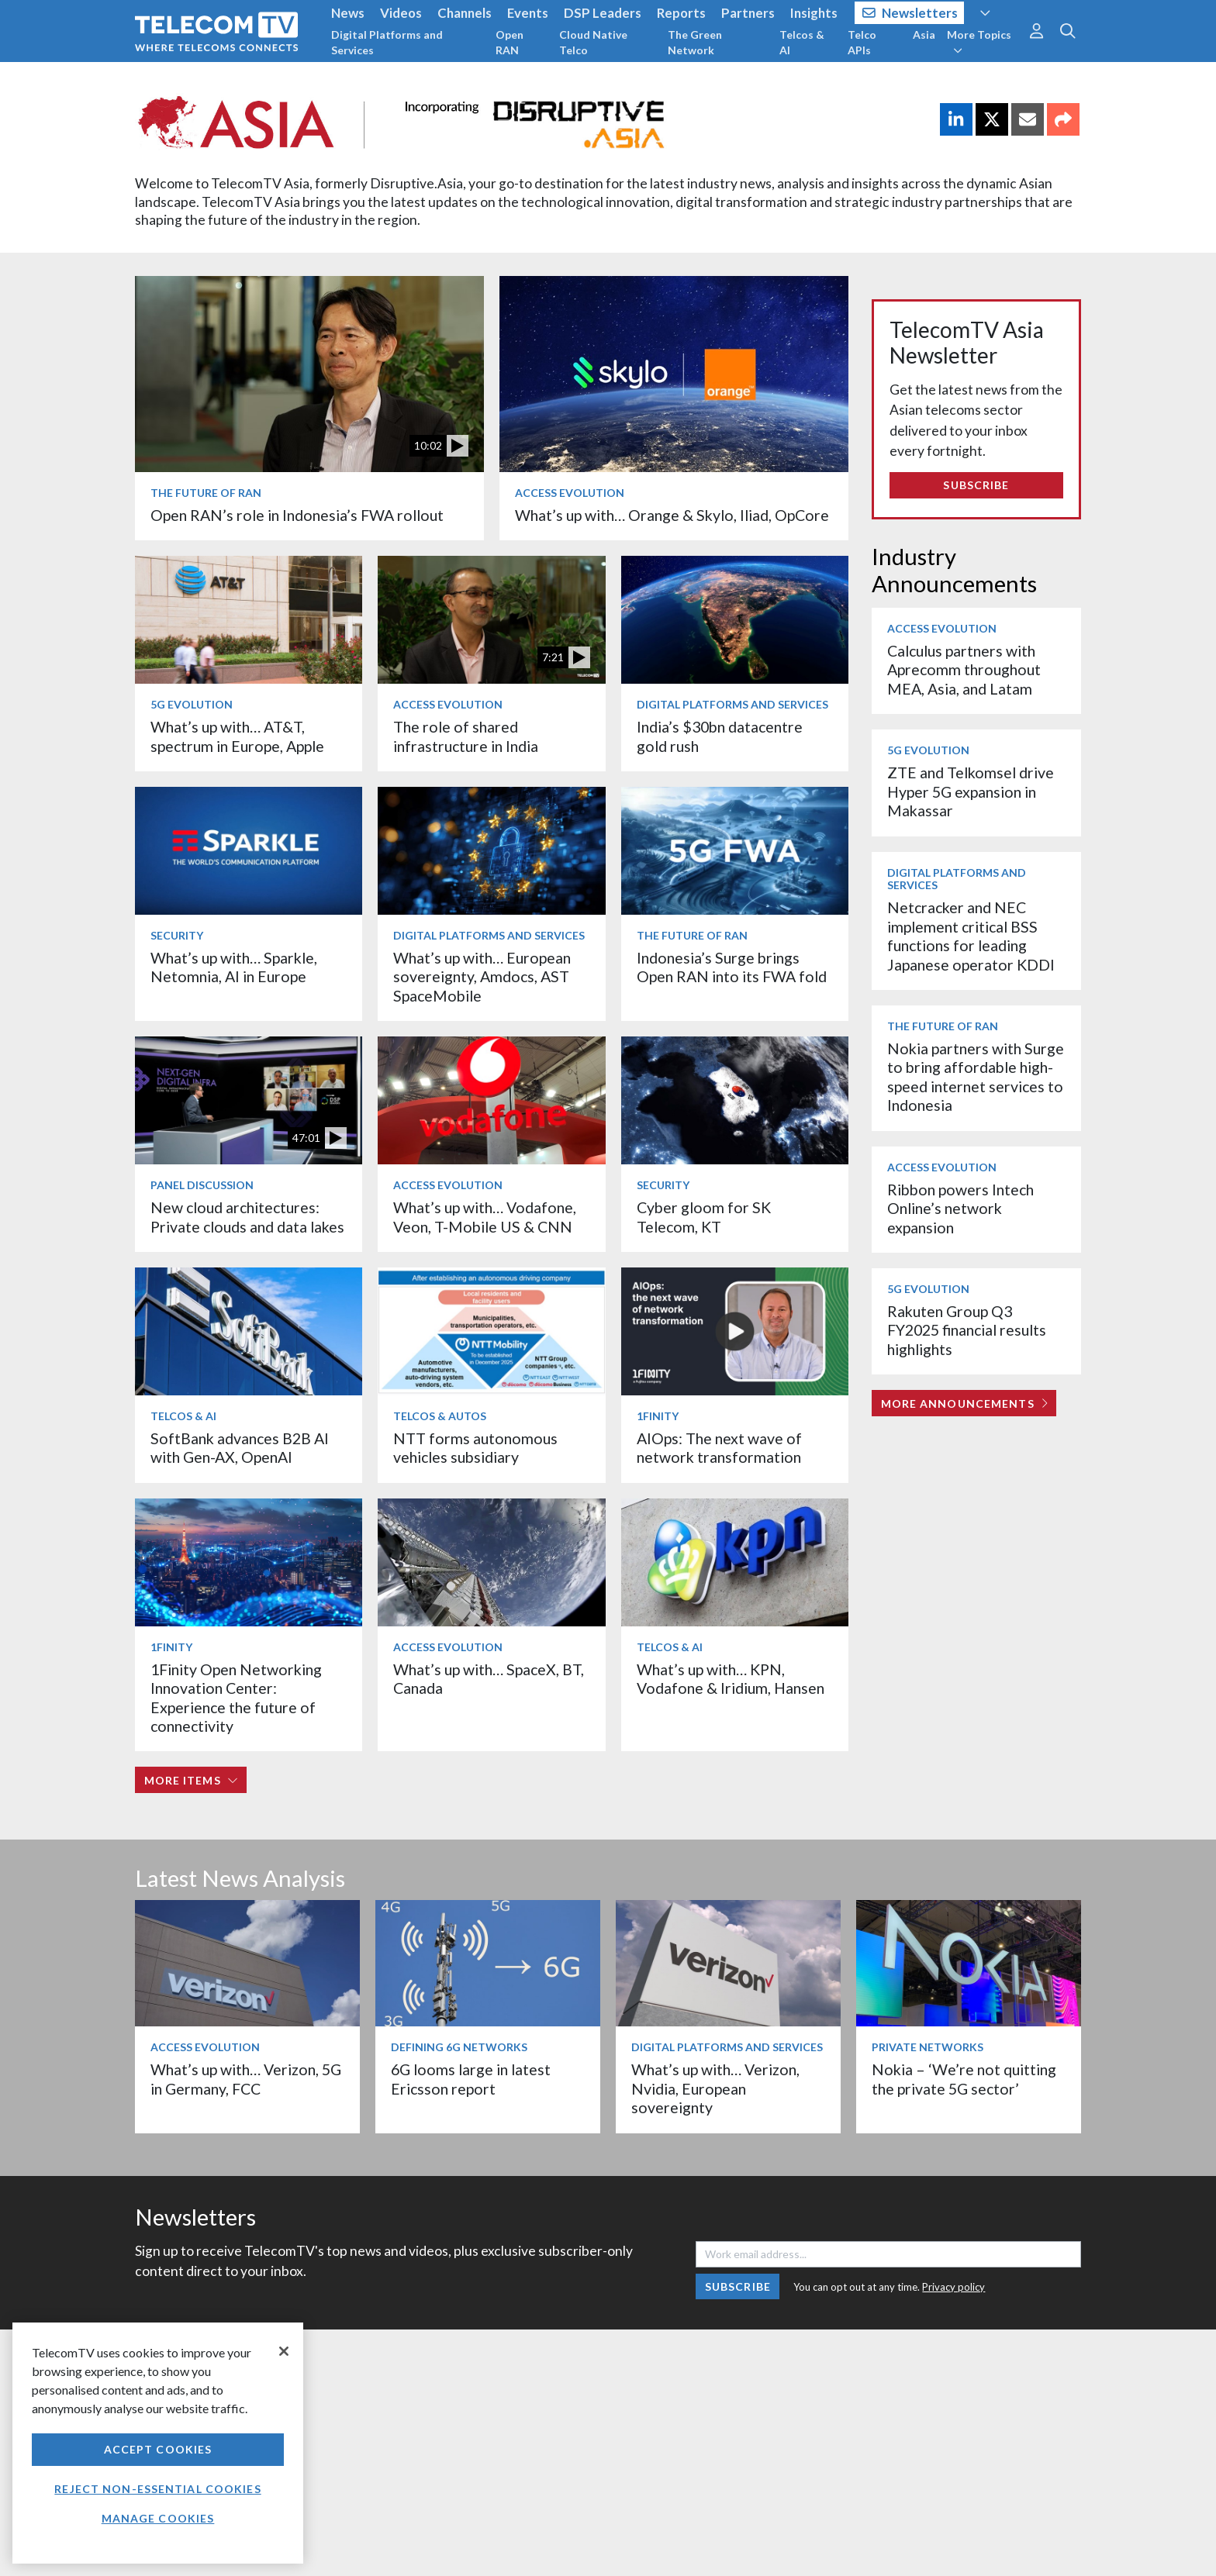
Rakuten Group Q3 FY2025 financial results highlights (966, 1330)
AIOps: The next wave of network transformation (719, 1447)
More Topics (979, 42)
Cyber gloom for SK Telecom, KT (704, 1216)
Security (176, 935)
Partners (748, 13)
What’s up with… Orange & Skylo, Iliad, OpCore (672, 515)
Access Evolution (569, 492)
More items (191, 1780)
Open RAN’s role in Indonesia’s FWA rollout (297, 515)
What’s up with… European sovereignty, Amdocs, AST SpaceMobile (482, 977)
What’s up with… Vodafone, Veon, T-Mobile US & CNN (484, 1216)
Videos (401, 13)
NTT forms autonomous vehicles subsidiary (475, 1447)
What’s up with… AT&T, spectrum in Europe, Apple (237, 736)
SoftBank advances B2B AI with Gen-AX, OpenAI (239, 1447)
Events (527, 13)
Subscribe (976, 484)
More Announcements (964, 1403)
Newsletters (910, 13)
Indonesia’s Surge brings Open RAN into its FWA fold (732, 967)
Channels (464, 13)
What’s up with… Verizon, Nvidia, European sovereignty (715, 2088)
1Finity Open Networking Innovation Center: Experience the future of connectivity (236, 1697)
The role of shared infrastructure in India (465, 736)
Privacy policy (953, 2287)
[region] (157, 2443)
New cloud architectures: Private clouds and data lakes (247, 1216)
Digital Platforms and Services (387, 42)
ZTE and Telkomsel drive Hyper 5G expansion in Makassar (970, 791)
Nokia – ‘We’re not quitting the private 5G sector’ (964, 2078)
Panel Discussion (202, 1184)
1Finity (658, 1415)
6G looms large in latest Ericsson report (471, 2078)
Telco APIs (862, 42)
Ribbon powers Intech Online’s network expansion (960, 1208)
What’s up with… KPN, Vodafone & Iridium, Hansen (730, 1678)
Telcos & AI (801, 42)
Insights (814, 13)
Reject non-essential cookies (157, 2488)
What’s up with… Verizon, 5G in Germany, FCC (245, 2078)
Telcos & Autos (439, 1415)
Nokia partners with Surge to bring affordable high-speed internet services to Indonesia (975, 1077)
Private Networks (927, 2047)
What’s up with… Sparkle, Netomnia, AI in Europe (233, 967)
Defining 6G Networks (459, 2047)
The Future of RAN (205, 492)
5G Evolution (191, 704)
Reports (681, 13)
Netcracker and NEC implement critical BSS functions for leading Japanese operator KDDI (971, 935)
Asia (924, 34)
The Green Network (695, 42)
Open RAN (509, 42)
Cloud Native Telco (593, 42)
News (347, 13)
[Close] (284, 2351)
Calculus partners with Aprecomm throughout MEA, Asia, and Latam (964, 670)
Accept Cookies (158, 2449)
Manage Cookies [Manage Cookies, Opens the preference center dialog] (158, 2518)
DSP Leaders (602, 13)
